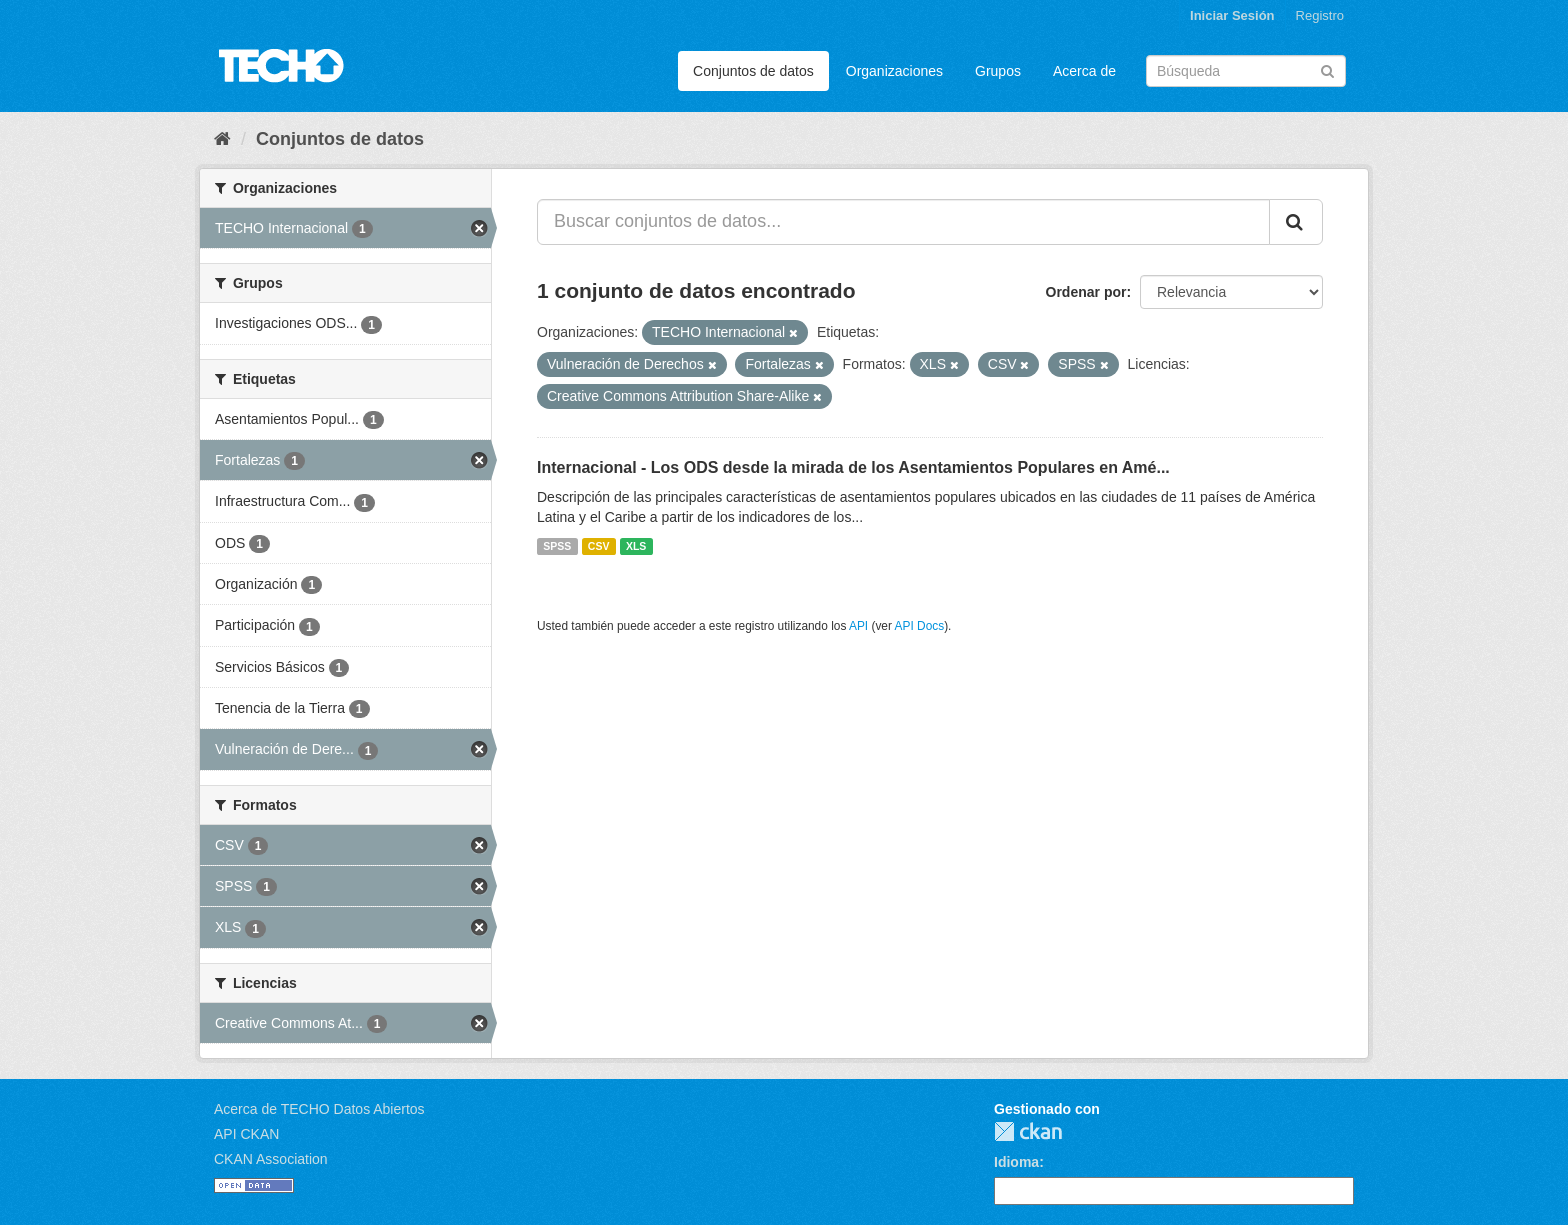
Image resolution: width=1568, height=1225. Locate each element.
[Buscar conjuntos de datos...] (903, 222)
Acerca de (1084, 71)
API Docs (920, 626)
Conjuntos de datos (753, 71)
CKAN (1028, 1131)
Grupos (998, 71)
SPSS (557, 546)
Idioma (1016, 1162)
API (858, 626)
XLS (636, 546)
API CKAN (246, 1134)
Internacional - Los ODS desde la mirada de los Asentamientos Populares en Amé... (853, 467)
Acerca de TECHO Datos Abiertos (319, 1109)
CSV (599, 546)
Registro (1320, 15)
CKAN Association (271, 1159)
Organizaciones (894, 71)
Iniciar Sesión (1232, 15)
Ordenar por (1086, 292)
